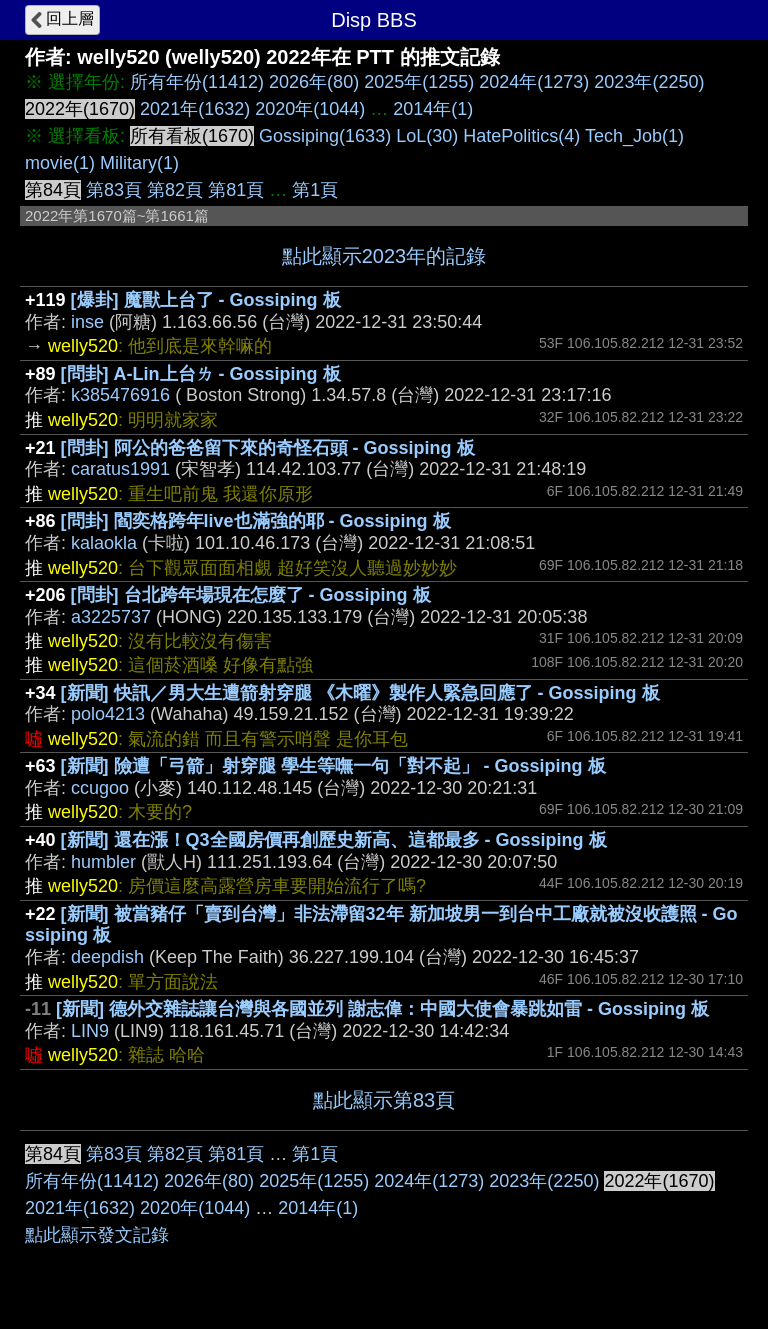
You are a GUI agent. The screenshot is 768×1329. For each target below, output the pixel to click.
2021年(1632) (195, 109)
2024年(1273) (534, 82)
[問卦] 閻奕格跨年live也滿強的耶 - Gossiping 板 (256, 521)
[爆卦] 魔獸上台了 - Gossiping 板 (206, 300)
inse (87, 322)
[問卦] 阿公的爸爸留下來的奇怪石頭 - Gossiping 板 (268, 448)
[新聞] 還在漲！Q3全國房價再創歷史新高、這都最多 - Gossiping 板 (334, 840)
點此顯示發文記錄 (97, 1235)
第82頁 (175, 190)
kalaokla (104, 543)
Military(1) (139, 163)
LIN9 (90, 1031)
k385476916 (120, 395)
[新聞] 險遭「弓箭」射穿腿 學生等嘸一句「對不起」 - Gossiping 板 (333, 766)
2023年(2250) (649, 82)
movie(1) (60, 163)
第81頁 (236, 190)
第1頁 (315, 190)
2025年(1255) (419, 82)
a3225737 (111, 617)
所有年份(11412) (197, 82)
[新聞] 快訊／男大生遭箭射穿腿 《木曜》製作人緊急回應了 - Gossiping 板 (360, 693)
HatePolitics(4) (521, 136)
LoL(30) (427, 136)
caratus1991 (120, 469)
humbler (103, 862)
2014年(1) (433, 109)
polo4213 (108, 714)
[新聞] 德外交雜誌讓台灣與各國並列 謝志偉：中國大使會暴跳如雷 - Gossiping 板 (382, 1009)
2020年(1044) (310, 109)
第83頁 (114, 190)
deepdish (107, 957)
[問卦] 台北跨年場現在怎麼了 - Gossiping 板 (251, 595)
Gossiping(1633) (325, 136)
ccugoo (100, 788)
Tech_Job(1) (634, 136)
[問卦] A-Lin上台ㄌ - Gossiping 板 (201, 374)
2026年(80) (314, 82)
